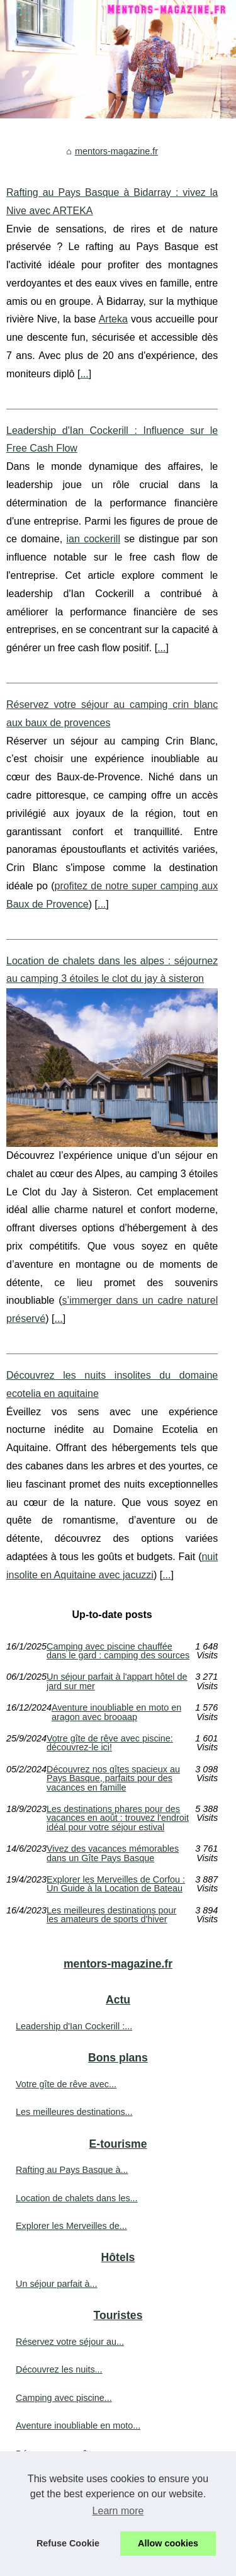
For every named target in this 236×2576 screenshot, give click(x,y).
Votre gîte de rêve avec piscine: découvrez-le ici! (110, 1743)
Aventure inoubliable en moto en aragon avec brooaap (116, 1712)
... (84, 373)
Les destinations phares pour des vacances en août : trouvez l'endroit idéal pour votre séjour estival (118, 1818)
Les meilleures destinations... (74, 2112)
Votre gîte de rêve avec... (66, 2084)
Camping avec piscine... (64, 2398)
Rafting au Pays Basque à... (72, 2170)
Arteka (113, 319)
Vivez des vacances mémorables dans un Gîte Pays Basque (113, 1853)
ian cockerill (93, 538)
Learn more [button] (118, 2510)
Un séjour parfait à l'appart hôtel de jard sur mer (117, 1681)
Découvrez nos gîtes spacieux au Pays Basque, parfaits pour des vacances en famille (113, 1778)
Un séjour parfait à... (57, 2284)
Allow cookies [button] (168, 2543)
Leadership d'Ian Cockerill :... (74, 2026)
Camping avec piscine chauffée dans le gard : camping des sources (118, 1651)
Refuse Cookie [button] (68, 2543)
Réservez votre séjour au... (70, 2342)
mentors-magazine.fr (116, 151)
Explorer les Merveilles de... (71, 2226)
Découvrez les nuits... (59, 2369)
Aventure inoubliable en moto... (78, 2425)
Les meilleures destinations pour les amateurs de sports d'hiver (111, 1915)
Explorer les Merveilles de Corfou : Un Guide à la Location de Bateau (116, 1884)
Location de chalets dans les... (77, 2198)
